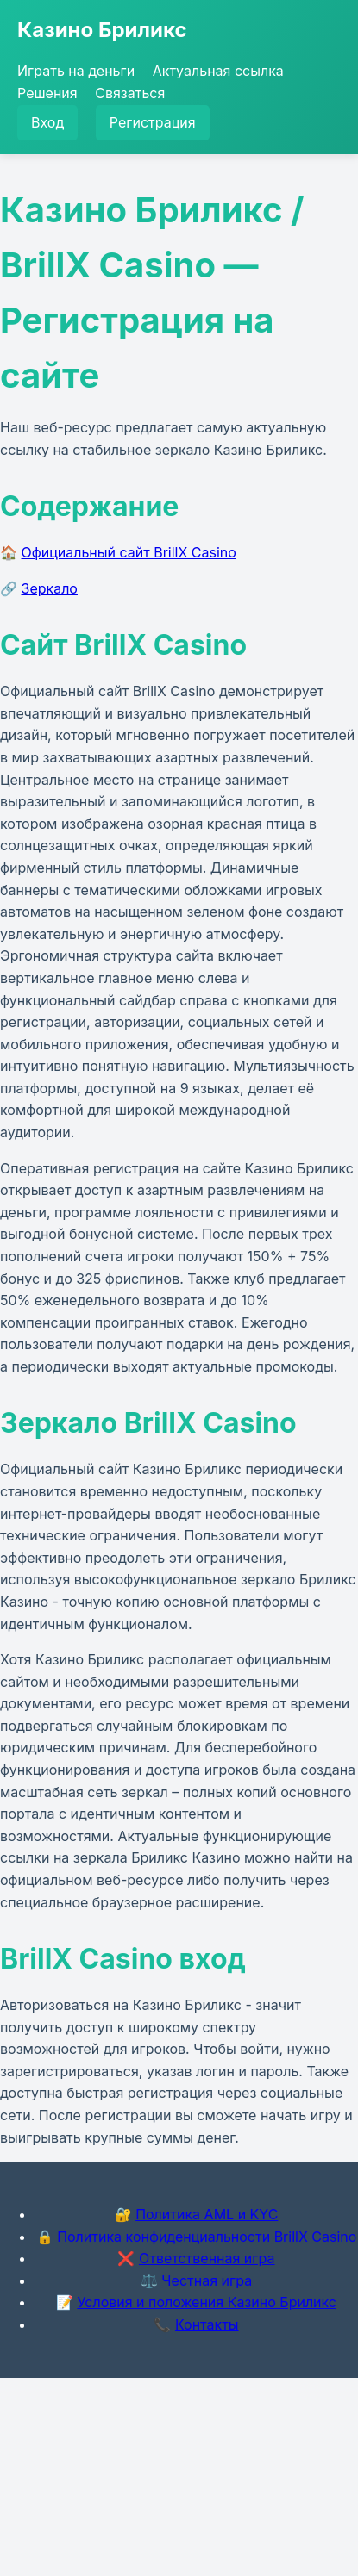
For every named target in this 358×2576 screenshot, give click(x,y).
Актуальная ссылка (218, 70)
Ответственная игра (207, 2258)
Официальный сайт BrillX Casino (129, 552)
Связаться (130, 93)
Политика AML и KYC (206, 2214)
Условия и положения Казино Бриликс (206, 2302)
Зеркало (50, 588)
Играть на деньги (76, 70)
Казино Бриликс (102, 29)
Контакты (207, 2324)
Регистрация (153, 122)
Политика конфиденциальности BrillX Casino (206, 2236)
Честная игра (206, 2280)
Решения (47, 93)
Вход (47, 122)
